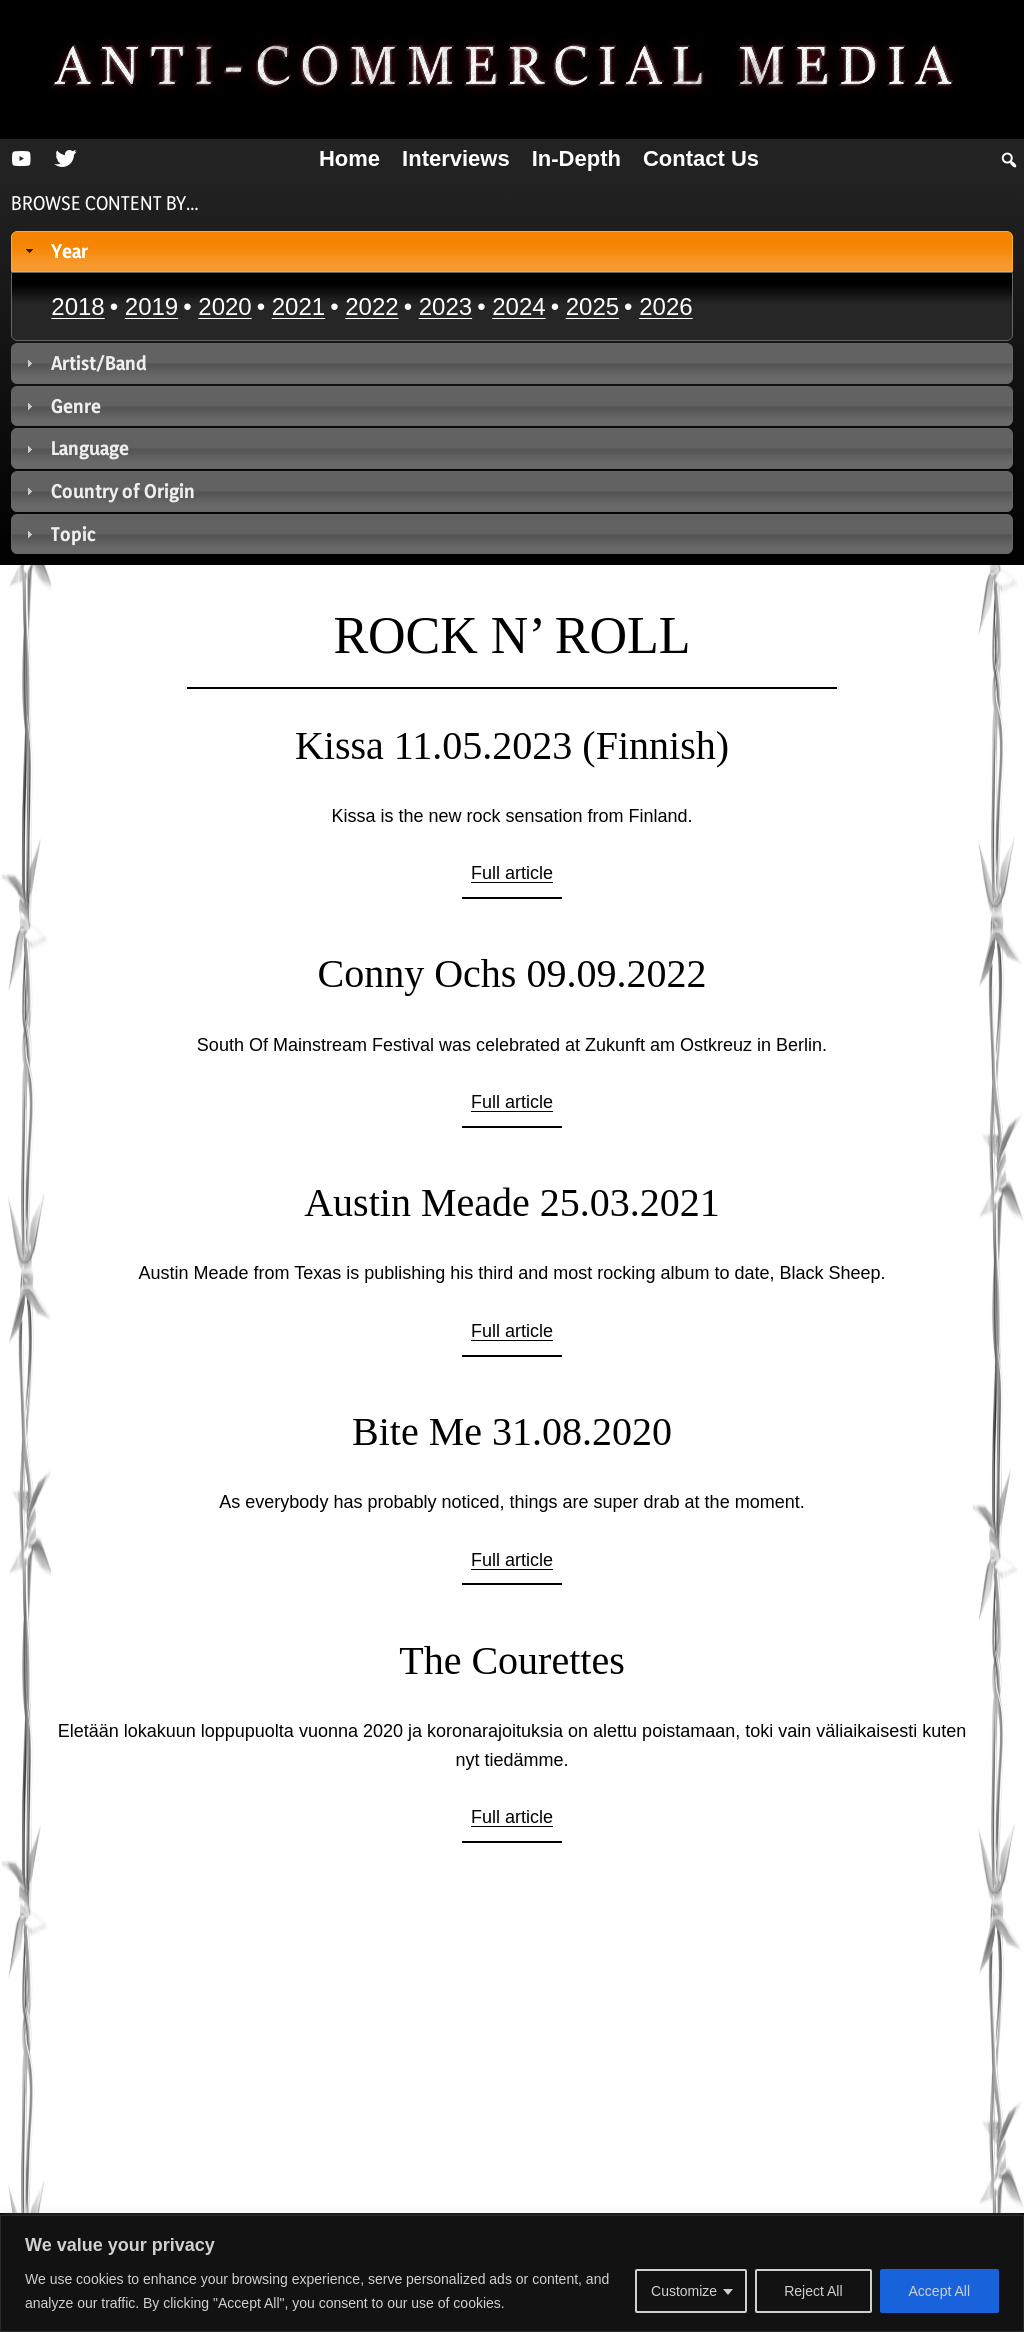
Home (349, 158)
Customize (684, 2291)
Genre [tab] (61, 406)
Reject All (813, 2291)
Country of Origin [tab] (108, 491)
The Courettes (512, 1660)
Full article (512, 873)
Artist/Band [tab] (84, 363)
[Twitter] (65, 159)
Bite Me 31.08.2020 (512, 1431)
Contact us (701, 158)
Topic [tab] (59, 534)
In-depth (576, 158)
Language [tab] (75, 448)
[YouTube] (21, 159)
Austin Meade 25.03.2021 (512, 1202)
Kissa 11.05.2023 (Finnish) (512, 745)
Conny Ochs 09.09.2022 (512, 973)
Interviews (456, 158)
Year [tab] (55, 251)
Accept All (939, 2291)
